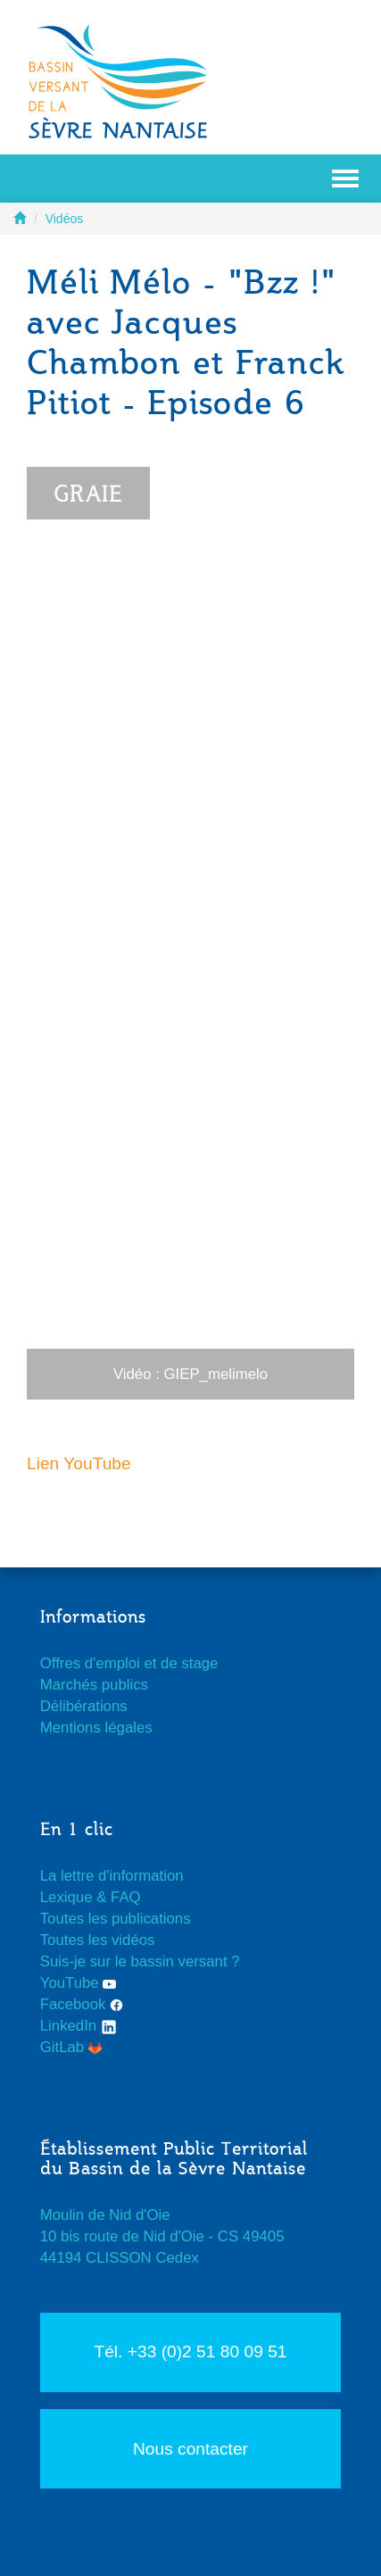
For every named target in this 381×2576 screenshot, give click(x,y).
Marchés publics (94, 1684)
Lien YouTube (79, 1462)
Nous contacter (190, 2448)
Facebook (81, 2004)
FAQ (126, 1897)
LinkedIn (78, 2025)
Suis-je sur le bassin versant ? (140, 1961)
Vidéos (65, 219)
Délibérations (84, 1706)
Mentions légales (96, 1727)
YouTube (78, 1982)
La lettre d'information (112, 1875)
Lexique (66, 1897)
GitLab (71, 2047)
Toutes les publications (115, 1918)
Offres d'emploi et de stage (129, 1663)
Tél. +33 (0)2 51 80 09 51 (190, 2351)
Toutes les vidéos (97, 1940)
